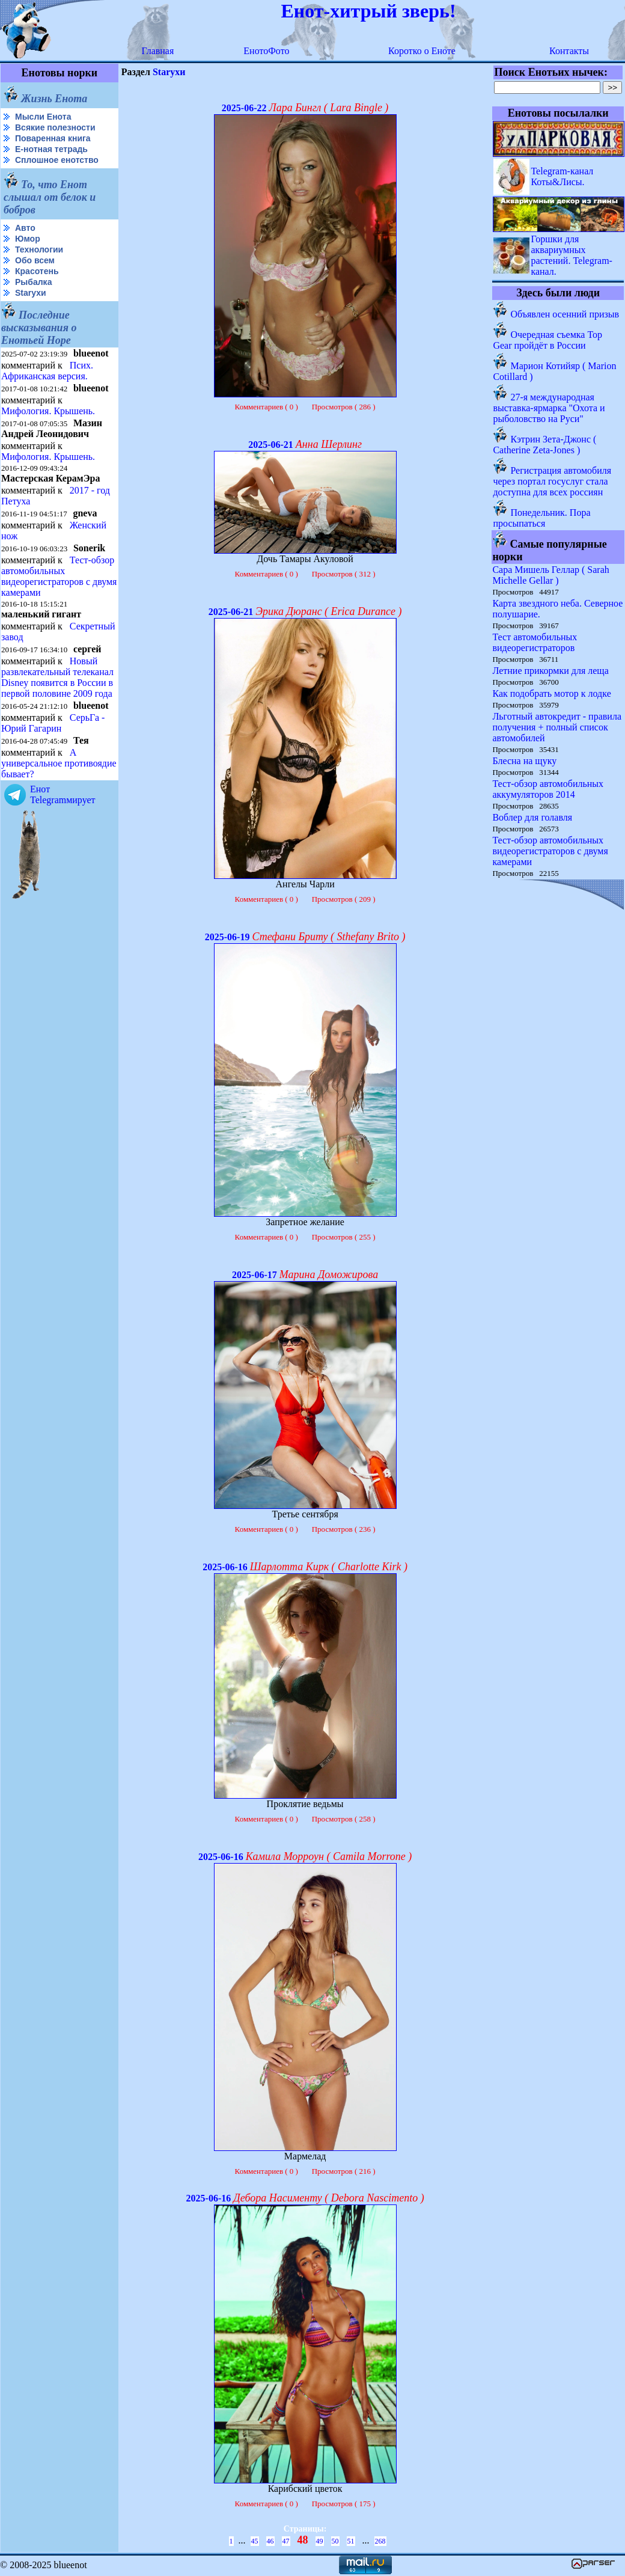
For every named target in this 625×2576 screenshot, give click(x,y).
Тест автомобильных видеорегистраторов (534, 642)
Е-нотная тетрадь (51, 149)
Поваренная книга (53, 138)
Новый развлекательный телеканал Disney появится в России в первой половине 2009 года (57, 677)
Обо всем (35, 260)
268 (380, 2541)
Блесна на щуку (524, 761)
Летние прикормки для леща (550, 670)
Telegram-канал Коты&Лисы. (562, 176)
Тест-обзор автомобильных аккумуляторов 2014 (547, 789)
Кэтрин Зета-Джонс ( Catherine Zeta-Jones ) (544, 444)
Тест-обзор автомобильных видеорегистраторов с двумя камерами (59, 576)
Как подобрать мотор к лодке (551, 693)
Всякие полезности (55, 127)
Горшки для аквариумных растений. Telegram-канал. (571, 255)
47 (286, 2541)
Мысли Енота (43, 116)
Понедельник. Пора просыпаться (541, 517)
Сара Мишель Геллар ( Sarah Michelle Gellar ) (550, 575)
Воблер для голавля (532, 817)
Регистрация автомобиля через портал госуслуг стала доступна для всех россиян (552, 481)
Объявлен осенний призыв (564, 314)
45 (254, 2541)
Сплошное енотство (57, 160)
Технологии (39, 249)
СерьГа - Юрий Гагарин (53, 722)
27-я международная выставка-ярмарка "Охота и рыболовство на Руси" (549, 408)
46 (270, 2541)
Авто (25, 228)
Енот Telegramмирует (63, 794)
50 (335, 2541)
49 (319, 2541)
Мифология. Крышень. (48, 411)
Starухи (30, 293)
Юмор (27, 238)
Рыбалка (33, 282)
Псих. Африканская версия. (47, 370)
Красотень (37, 271)
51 (351, 2541)
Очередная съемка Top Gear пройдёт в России (547, 339)
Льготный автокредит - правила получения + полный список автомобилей (556, 727)
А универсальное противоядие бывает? (59, 763)
